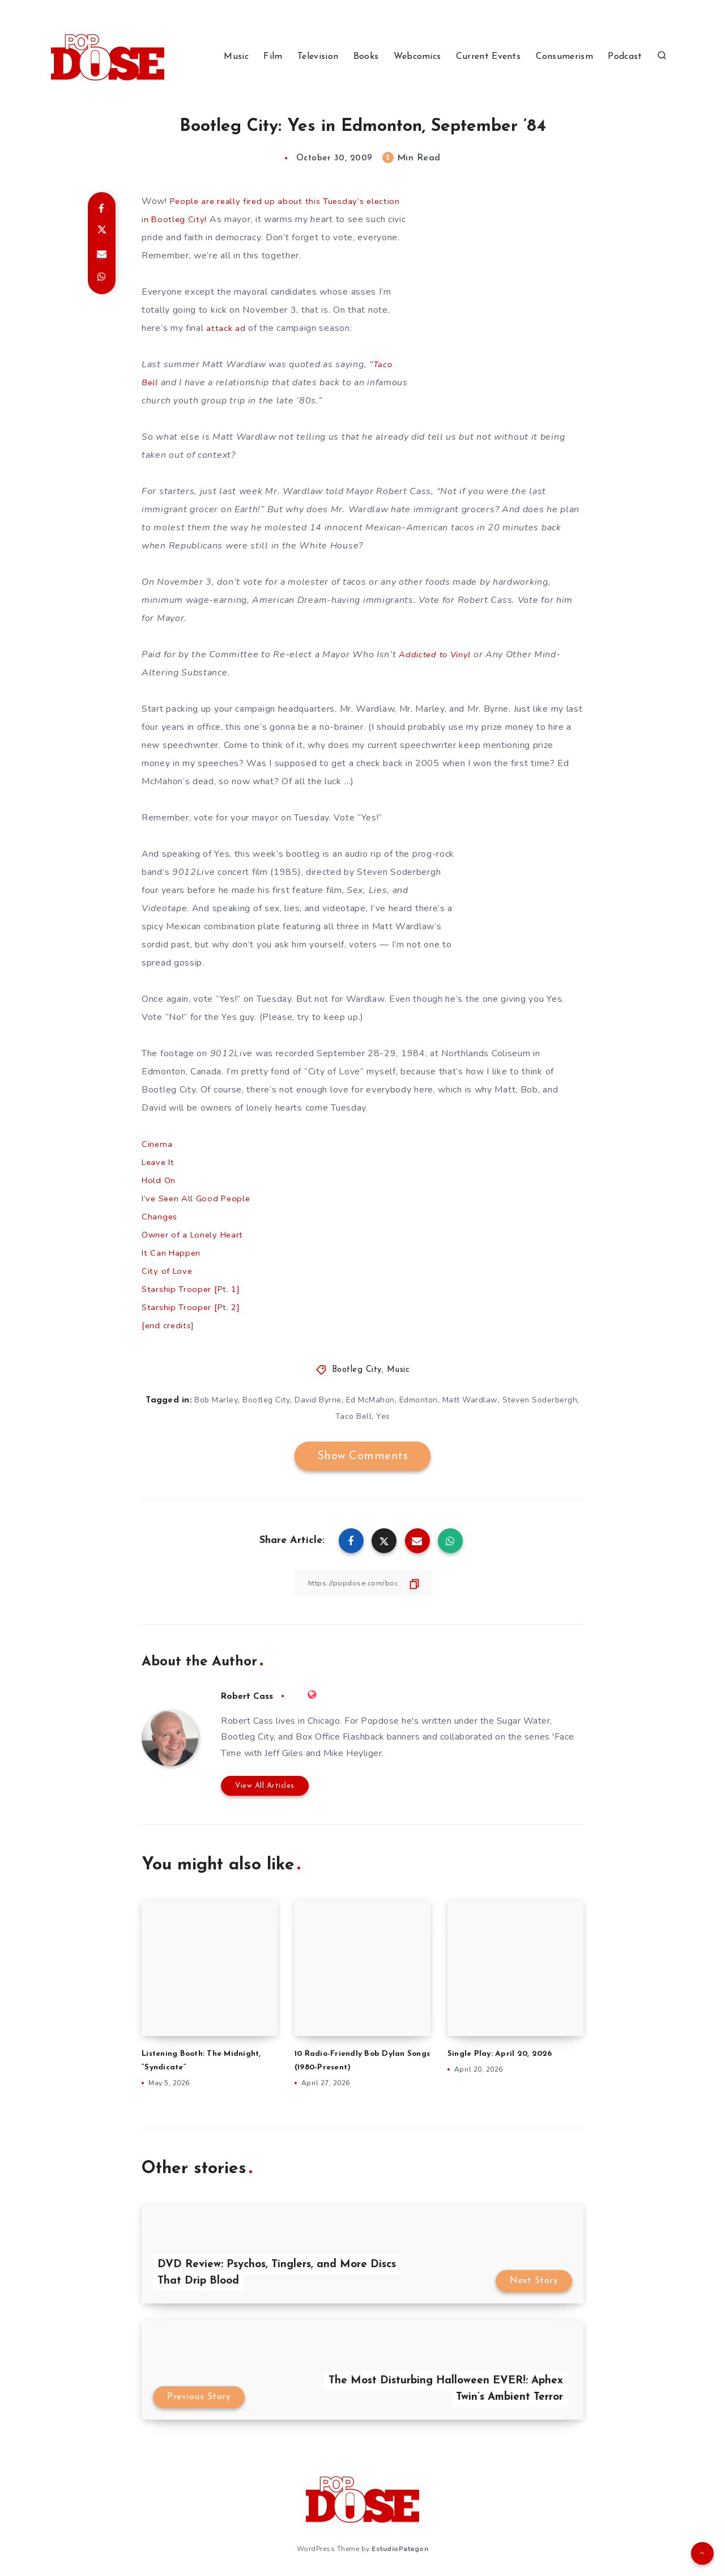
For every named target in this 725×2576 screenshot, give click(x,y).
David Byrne (318, 1400)
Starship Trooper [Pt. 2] (193, 1307)
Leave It (159, 1162)
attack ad (226, 328)
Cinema (157, 1144)
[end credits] (169, 1325)
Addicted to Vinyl (437, 654)
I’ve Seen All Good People (199, 1198)
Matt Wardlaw (470, 1400)
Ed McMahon (370, 1400)
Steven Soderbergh (540, 1400)
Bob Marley (216, 1400)
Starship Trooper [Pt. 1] (193, 1289)
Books (366, 56)
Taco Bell (353, 1416)
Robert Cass (250, 1696)
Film (272, 56)
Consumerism (564, 56)
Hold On (159, 1180)
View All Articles (265, 1785)
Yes (383, 1416)
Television (317, 56)
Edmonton (418, 1400)
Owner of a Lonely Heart (195, 1235)
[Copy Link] (362, 1583)
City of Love (168, 1271)
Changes (160, 1216)
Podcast (625, 56)
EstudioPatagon (400, 2546)
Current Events (488, 56)
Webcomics (417, 56)
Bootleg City (357, 1370)
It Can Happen (172, 1253)
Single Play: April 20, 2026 (504, 2053)
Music (236, 56)
